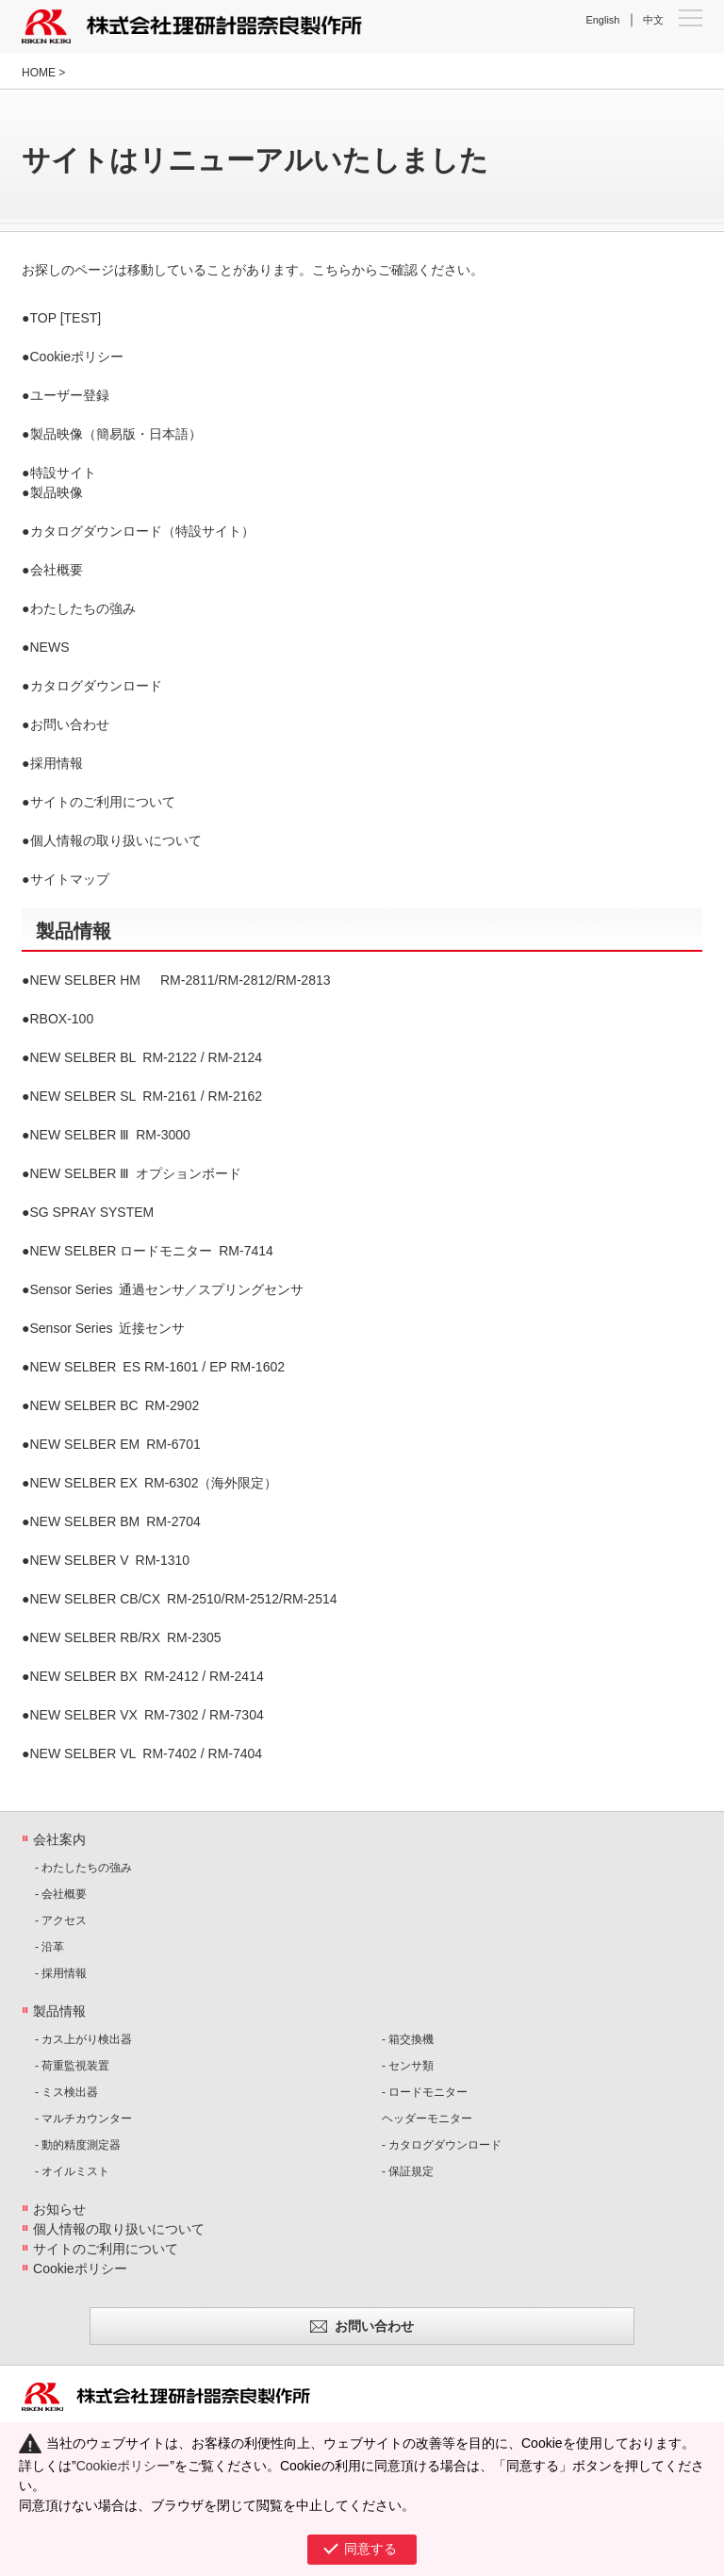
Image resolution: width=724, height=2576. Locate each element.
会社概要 (56, 569)
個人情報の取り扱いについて (116, 840)
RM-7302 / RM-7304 (147, 1714)
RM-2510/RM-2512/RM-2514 (183, 1598)
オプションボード (136, 1173)
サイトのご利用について (102, 801)
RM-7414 (151, 1250)
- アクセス (61, 1920)
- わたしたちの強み (83, 1867)
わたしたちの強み (83, 608)
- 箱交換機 (408, 2039)
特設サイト (63, 472)
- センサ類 (408, 2065)
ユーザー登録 (69, 395)
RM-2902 (115, 1405)
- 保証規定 (408, 2171)
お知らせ (59, 2209)
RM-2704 (115, 1521)
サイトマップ (69, 879)
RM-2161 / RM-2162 (146, 1096)
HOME (39, 72)
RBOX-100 (62, 1018)
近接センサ (108, 1328)
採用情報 (56, 763)
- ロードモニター (425, 2092)
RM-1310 (110, 1560)
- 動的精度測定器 (78, 2145)
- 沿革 (49, 1946)
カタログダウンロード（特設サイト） (142, 531)
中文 (653, 19)
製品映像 (56, 492)
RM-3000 (110, 1134)
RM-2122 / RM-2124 (146, 1057)
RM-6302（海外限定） (154, 1482)
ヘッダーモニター (427, 2118)
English (602, 19)
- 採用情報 (61, 1973)
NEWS (50, 647)
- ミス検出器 (66, 2092)
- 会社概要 (61, 1894)
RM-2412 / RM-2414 (147, 1676)
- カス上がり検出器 (83, 2039)
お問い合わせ (69, 724)
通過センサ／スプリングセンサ (167, 1289)
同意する (370, 2548)
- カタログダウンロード (442, 2145)
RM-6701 (115, 1444)
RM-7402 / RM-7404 (146, 1753)
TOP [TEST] (66, 317)
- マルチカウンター (83, 2118)
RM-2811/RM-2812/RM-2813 (180, 980)
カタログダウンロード (96, 685)
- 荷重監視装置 (72, 2065)
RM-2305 (126, 1637)
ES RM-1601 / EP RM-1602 (158, 1366)
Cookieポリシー (77, 356)
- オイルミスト (72, 2171)
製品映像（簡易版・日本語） (116, 433)
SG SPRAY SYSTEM (92, 1212)
